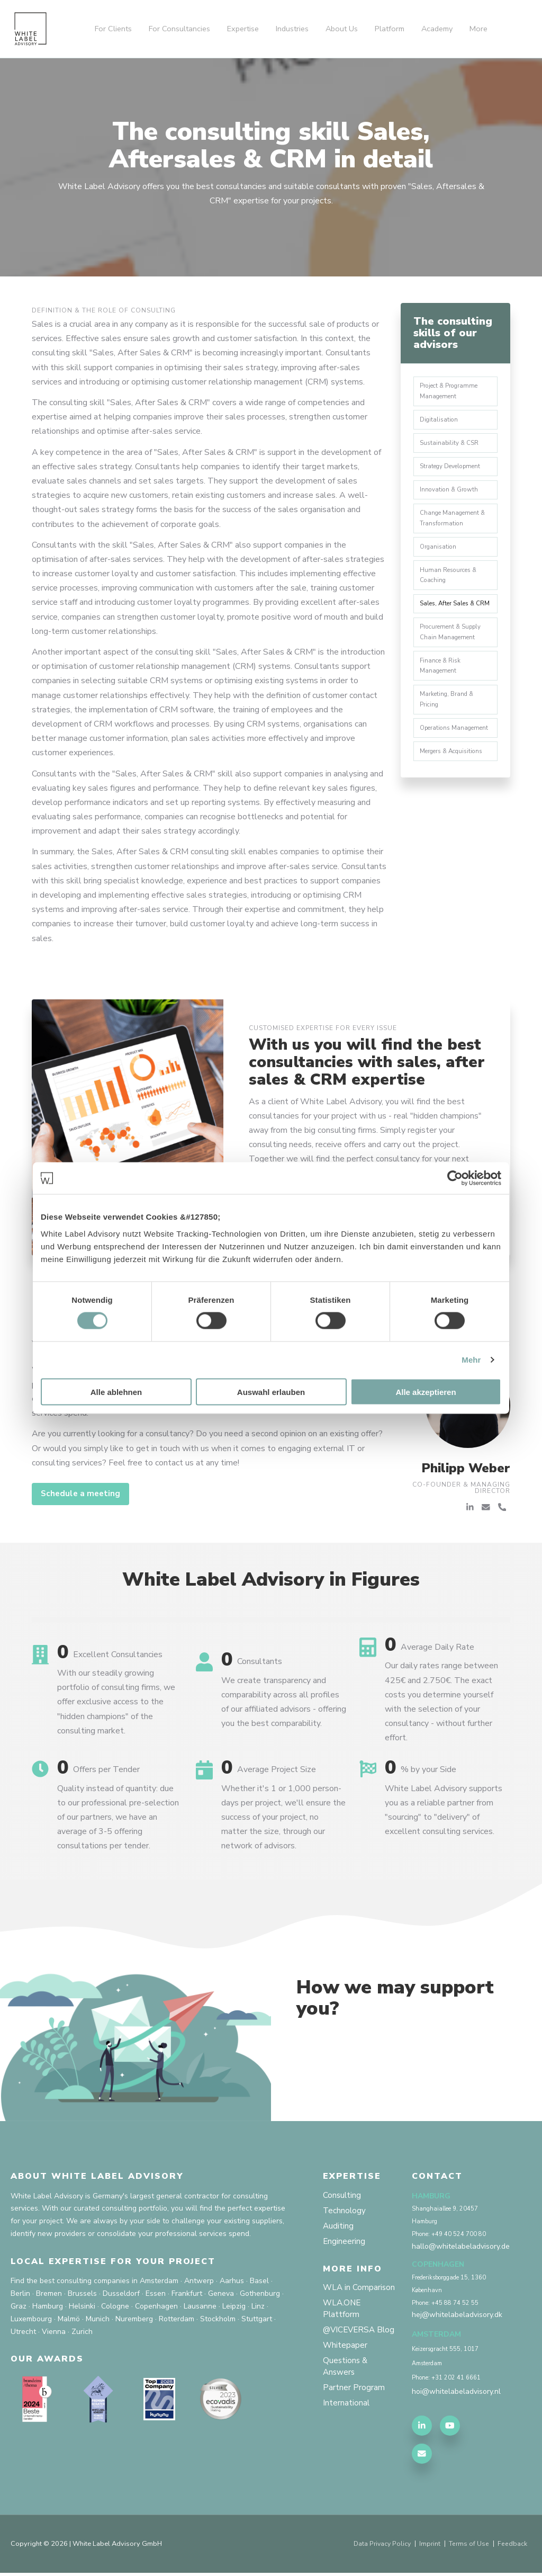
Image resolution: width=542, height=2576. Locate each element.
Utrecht (23, 2332)
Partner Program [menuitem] (354, 2407)
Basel (259, 2281)
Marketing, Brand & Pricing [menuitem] (448, 727)
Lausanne (200, 2307)
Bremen (49, 2294)
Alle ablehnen (116, 1391)
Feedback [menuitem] (512, 2547)
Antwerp (199, 2281)
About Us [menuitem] (342, 28)
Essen (156, 2294)
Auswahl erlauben (271, 1391)
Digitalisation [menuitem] (440, 422)
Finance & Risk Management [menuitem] (442, 691)
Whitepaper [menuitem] (345, 2363)
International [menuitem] (346, 2423)
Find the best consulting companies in (74, 2281)
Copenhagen (156, 2307)
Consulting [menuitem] (342, 2196)
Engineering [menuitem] (344, 2244)
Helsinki (82, 2307)
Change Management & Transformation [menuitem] (455, 525)
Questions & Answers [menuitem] (346, 2384)
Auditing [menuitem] (338, 2228)
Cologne (115, 2307)
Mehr (471, 1359)
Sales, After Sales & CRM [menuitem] (449, 620)
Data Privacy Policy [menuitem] (378, 2547)
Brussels (82, 2294)
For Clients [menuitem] (113, 28)
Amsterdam (159, 2281)
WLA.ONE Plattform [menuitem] (343, 2312)
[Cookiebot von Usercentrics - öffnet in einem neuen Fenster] (455, 1178)
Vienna (54, 2332)
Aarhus (232, 2281)
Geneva (221, 2294)
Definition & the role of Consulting (104, 310)
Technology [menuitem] (345, 2212)
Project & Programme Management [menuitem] (451, 391)
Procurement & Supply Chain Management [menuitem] (453, 656)
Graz (18, 2307)
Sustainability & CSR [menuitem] (450, 446)
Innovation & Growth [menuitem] (451, 495)
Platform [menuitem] (389, 28)
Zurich (82, 2332)
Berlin (20, 2294)
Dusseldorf (121, 2294)
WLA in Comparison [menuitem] (359, 2291)
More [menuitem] (478, 28)
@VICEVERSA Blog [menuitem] (350, 2341)
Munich (98, 2319)
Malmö (69, 2319)
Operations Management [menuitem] (439, 762)
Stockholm (218, 2319)
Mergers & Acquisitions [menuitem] (455, 792)
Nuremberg (134, 2319)
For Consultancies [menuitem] (179, 28)
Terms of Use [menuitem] (468, 2547)
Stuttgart (256, 2319)
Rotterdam (176, 2319)
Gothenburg (260, 2294)
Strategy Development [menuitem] (453, 471)
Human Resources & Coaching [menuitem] (450, 585)
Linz (258, 2307)
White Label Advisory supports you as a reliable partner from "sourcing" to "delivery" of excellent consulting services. (443, 1810)
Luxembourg (31, 2319)
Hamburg (47, 2307)
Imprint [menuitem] (428, 2547)
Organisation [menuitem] (440, 555)
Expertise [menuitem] (243, 28)
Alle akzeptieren (425, 1391)
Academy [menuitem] (437, 28)
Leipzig (234, 2307)
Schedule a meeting (82, 1494)
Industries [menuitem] (292, 28)
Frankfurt (186, 2294)
